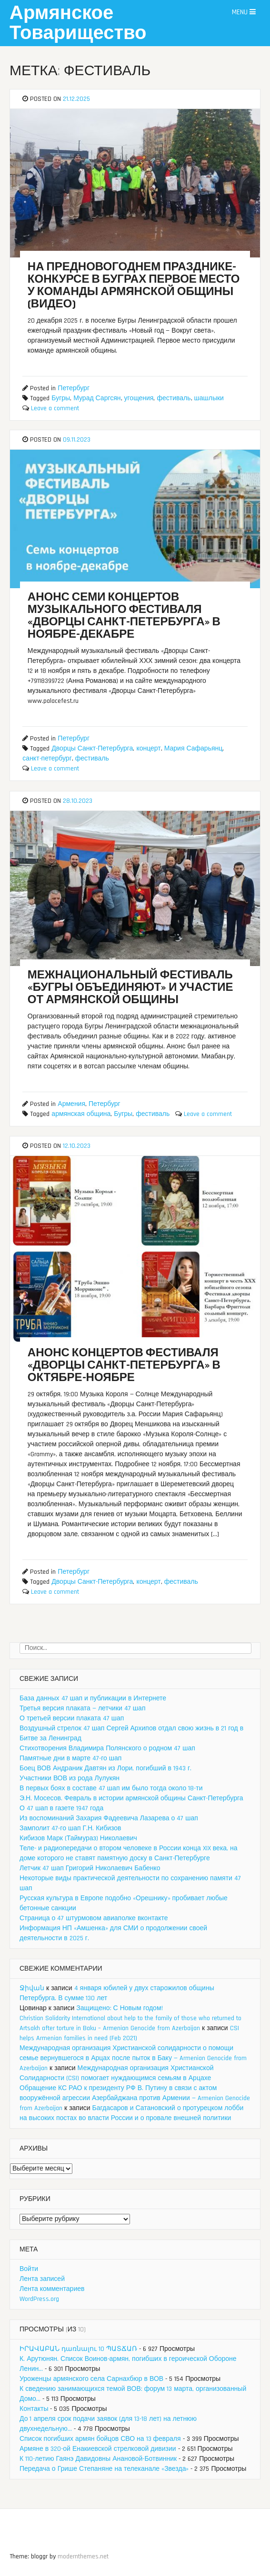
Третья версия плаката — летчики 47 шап (82, 1708)
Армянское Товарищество (78, 23)
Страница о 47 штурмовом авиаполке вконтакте (94, 1918)
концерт (148, 748)
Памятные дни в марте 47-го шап (70, 1758)
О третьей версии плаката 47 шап (72, 1718)
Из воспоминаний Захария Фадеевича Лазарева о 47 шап (109, 1818)
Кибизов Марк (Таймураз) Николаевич (78, 1838)
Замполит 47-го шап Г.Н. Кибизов (70, 1828)
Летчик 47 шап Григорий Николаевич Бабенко (90, 1868)
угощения (139, 398)
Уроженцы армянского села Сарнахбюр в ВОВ (91, 2379)
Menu (244, 12)
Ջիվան (32, 1988)
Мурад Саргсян (96, 398)
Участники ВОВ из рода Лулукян (70, 1778)
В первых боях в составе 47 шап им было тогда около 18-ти (111, 1788)
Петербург (74, 388)
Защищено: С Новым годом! (119, 2008)
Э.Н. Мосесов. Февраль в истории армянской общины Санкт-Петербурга (131, 1798)
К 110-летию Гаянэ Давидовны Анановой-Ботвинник (98, 2459)
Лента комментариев (52, 2289)
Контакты (34, 2409)
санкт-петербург (46, 758)
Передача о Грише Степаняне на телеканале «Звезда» (104, 2469)
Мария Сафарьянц (193, 748)
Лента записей (42, 2279)
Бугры (60, 398)
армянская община (80, 1114)
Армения (71, 1104)
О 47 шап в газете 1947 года (61, 1808)
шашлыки (209, 398)
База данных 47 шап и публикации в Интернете (93, 1698)
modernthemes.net (83, 2556)
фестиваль (173, 398)
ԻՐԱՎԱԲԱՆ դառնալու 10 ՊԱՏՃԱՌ (78, 2349)
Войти (29, 2269)
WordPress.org (39, 2299)
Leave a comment (55, 408)
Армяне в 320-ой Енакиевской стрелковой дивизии (98, 2449)
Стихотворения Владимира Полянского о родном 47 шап (107, 1748)
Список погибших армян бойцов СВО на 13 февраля (100, 2439)
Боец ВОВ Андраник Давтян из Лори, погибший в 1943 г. (105, 1768)
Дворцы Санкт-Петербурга (92, 748)
